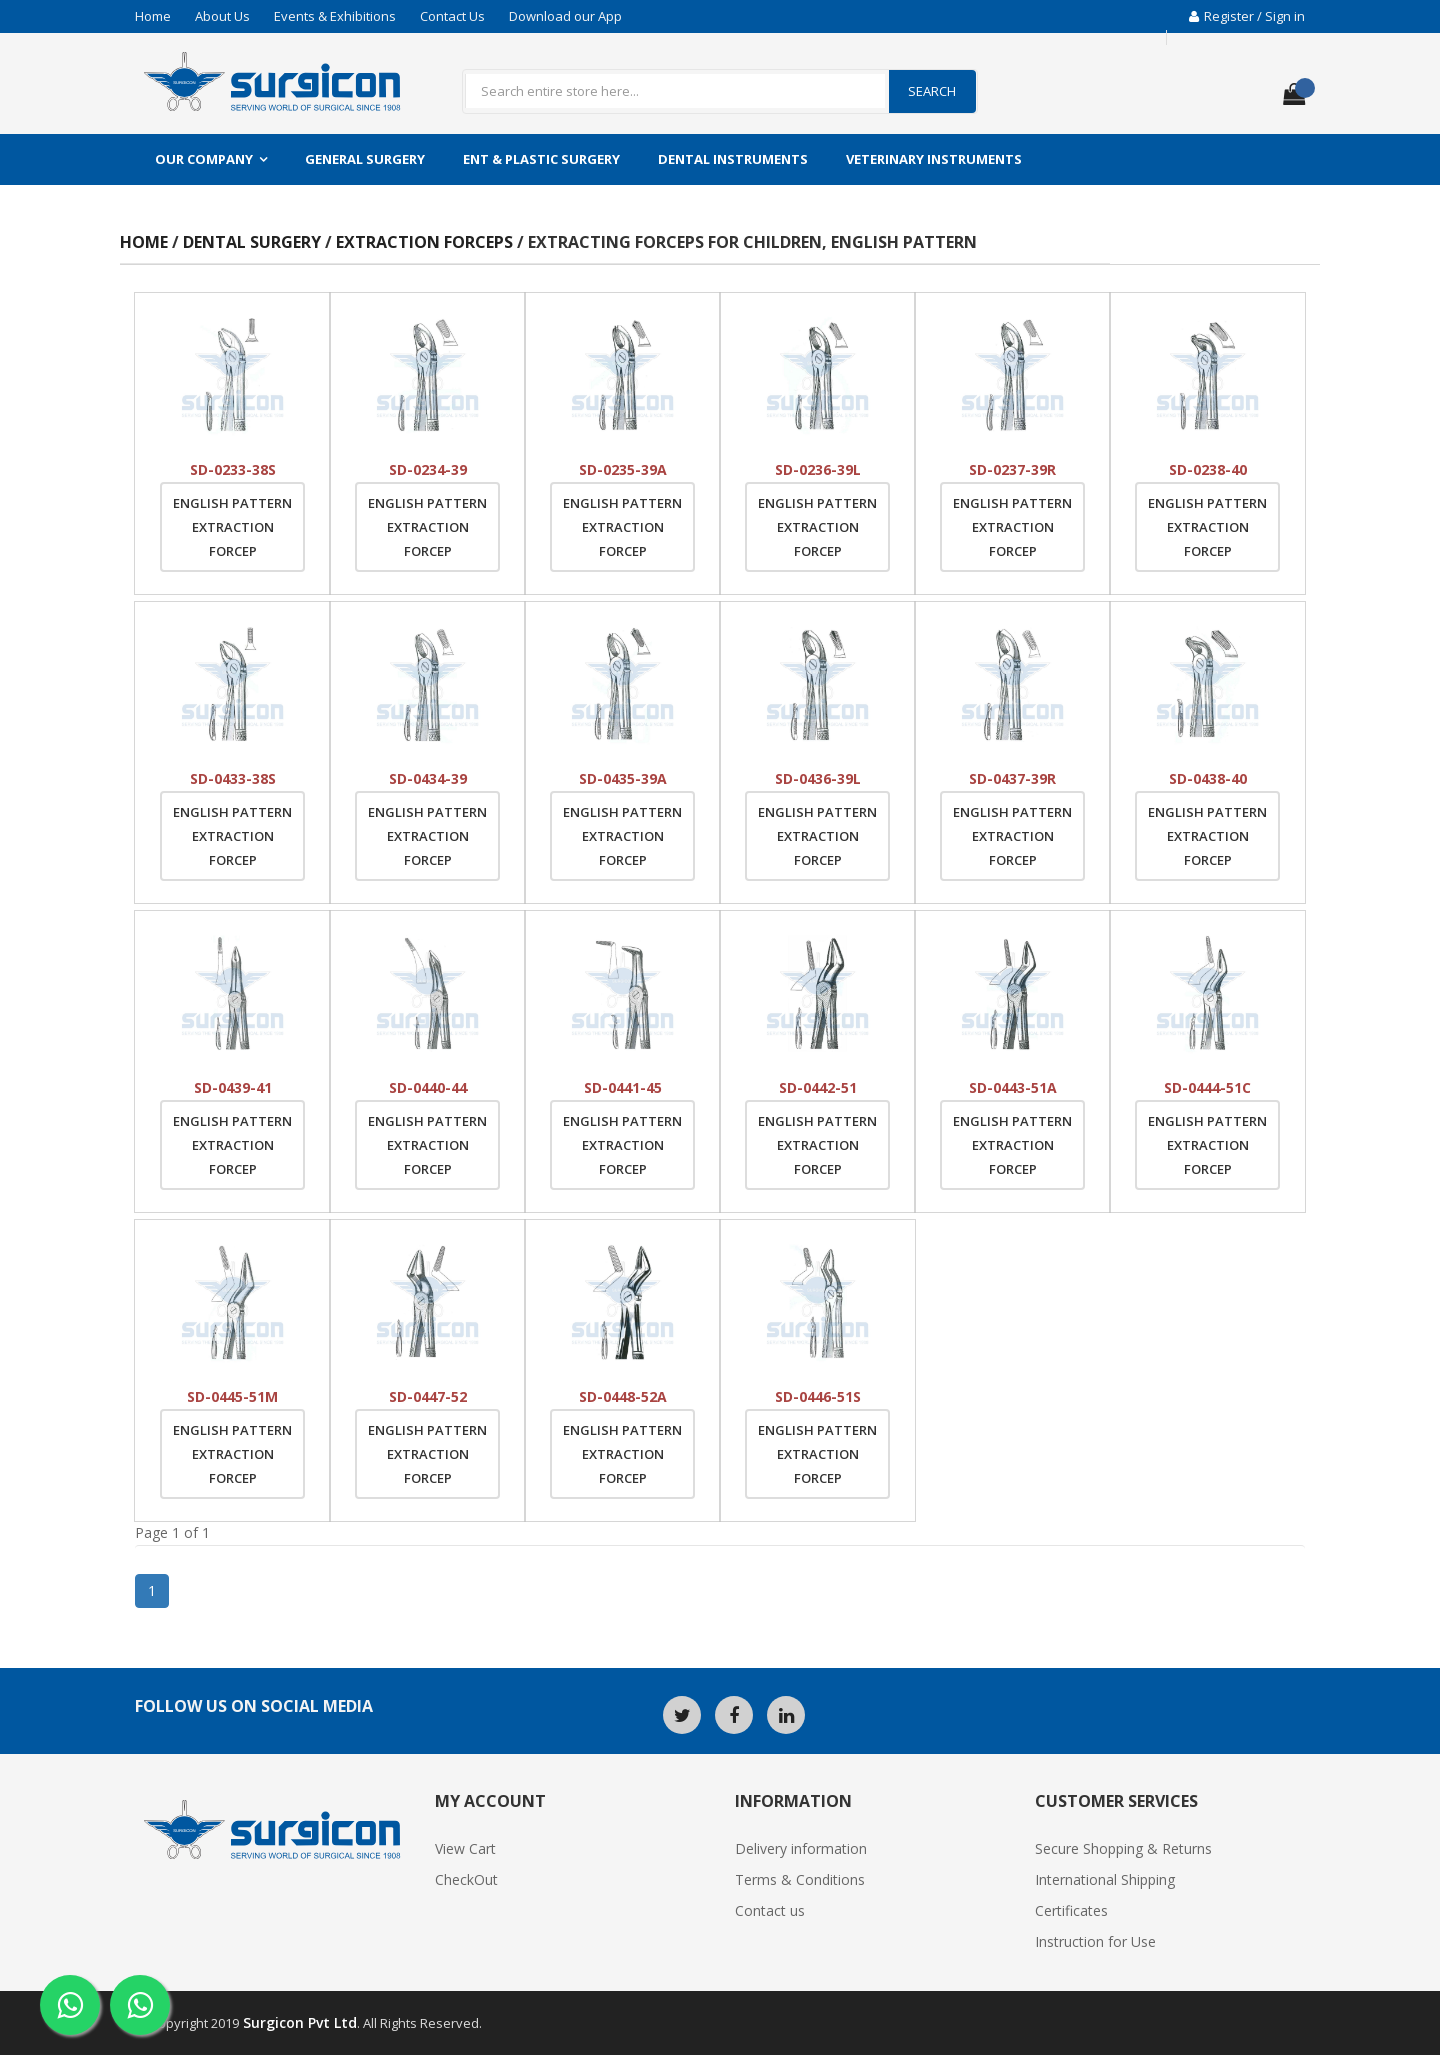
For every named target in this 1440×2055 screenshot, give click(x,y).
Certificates (1071, 1910)
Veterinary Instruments (934, 159)
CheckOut (466, 1879)
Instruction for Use (1095, 1941)
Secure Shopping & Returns (1123, 1848)
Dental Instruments (733, 159)
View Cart (465, 1848)
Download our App (565, 16)
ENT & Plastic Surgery (541, 159)
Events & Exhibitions (335, 16)
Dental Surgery (252, 242)
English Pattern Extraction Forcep (232, 527)
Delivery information (801, 1848)
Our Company (204, 159)
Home (153, 16)
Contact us (770, 1910)
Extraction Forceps (426, 242)
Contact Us (452, 16)
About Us (222, 16)
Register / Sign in (1247, 16)
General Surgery (365, 159)
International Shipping (1105, 1879)
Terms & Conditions (800, 1879)
